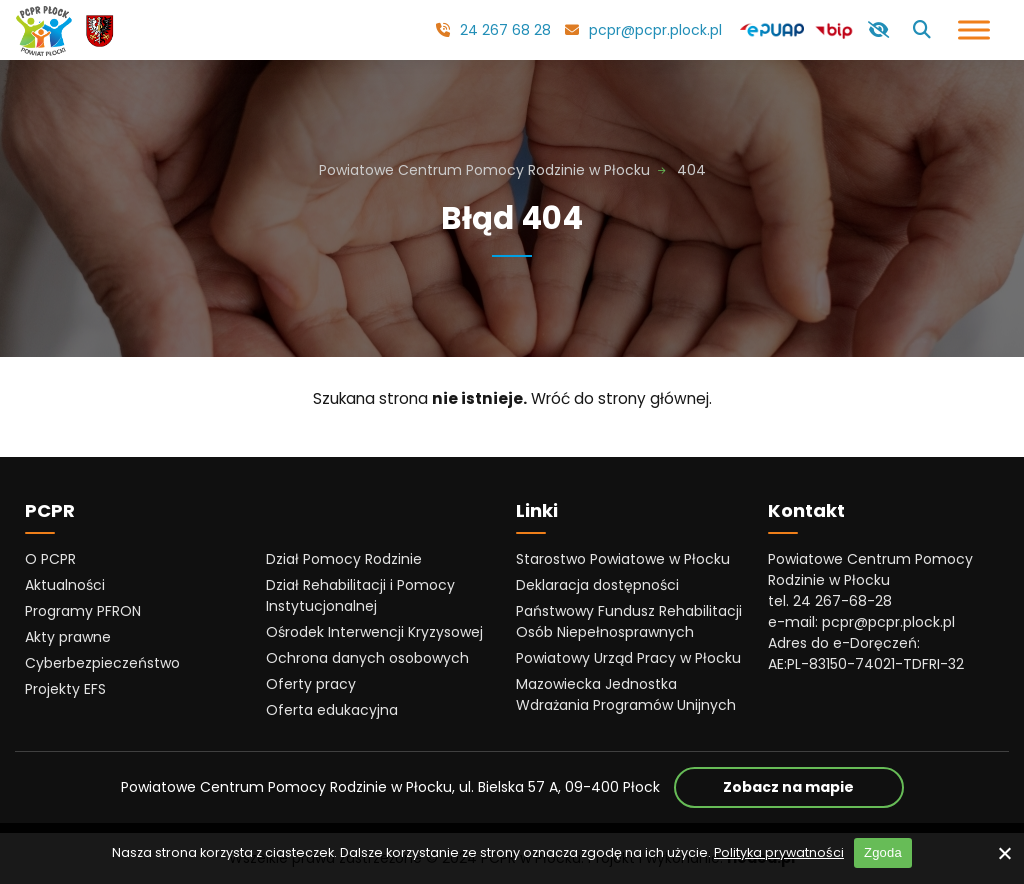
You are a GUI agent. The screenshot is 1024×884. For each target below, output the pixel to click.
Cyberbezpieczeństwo (102, 663)
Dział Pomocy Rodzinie (344, 559)
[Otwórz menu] (974, 29)
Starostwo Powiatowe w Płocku (623, 559)
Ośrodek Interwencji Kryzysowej (374, 632)
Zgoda (883, 852)
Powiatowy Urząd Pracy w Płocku (628, 658)
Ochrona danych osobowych (367, 658)
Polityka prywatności (779, 852)
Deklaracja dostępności (597, 585)
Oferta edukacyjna (332, 710)
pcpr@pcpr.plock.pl (655, 30)
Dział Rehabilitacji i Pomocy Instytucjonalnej (360, 595)
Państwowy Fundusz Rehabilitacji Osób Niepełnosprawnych (629, 621)
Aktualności (65, 585)
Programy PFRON (83, 611)
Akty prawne (68, 637)
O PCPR (50, 559)
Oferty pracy (311, 684)
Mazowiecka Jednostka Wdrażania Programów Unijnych (626, 694)
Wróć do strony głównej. (621, 398)
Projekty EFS (65, 689)
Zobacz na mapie (813, 786)
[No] (1004, 853)
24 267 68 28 (505, 30)
